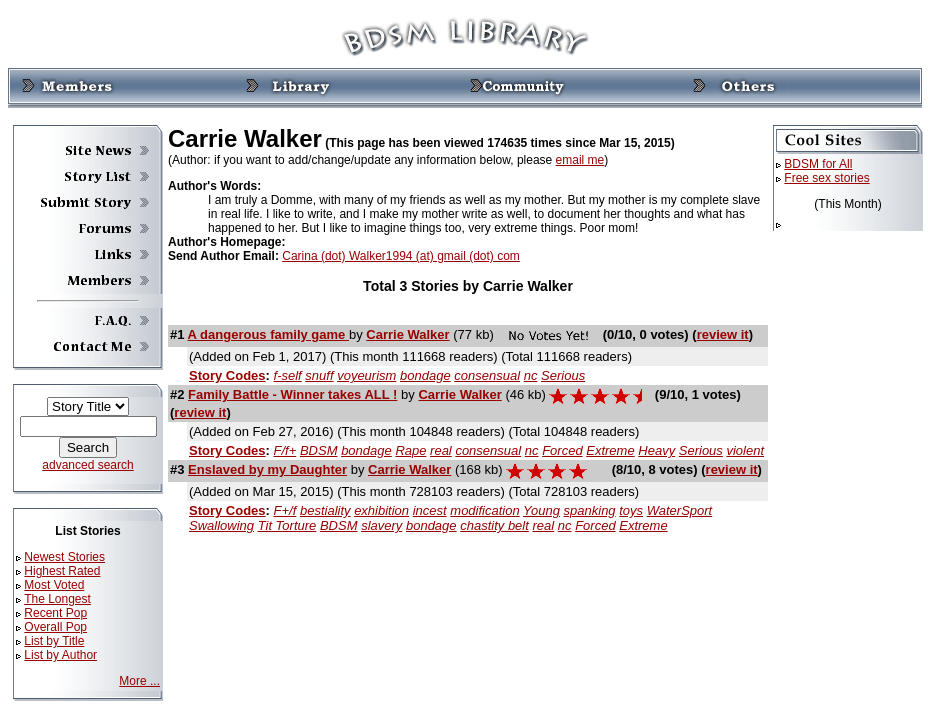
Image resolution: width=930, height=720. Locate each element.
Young (541, 510)
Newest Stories (64, 557)
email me (580, 160)
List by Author (60, 655)
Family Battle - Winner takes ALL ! (292, 394)
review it (723, 334)
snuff (319, 375)
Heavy (656, 450)
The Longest (57, 599)
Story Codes (227, 375)
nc (531, 375)
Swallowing (221, 525)
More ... (139, 681)
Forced (562, 450)
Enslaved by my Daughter (267, 469)
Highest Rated (62, 571)
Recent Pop (55, 613)
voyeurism (366, 375)
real (441, 450)
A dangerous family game (268, 334)
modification (484, 510)
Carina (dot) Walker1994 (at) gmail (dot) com (401, 256)
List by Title (54, 641)
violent (745, 450)
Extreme (610, 450)
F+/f (285, 510)
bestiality (325, 510)
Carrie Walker (407, 334)
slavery (381, 525)
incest (430, 510)
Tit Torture (287, 525)
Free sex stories (826, 178)
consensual (487, 375)
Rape (410, 450)
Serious (563, 375)
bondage (425, 375)
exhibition (381, 510)
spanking (590, 510)
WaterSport (680, 510)
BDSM (319, 450)
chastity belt (494, 525)
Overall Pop (55, 627)
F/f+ (285, 450)
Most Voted (54, 585)
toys (631, 510)
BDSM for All (818, 164)
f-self (288, 375)
